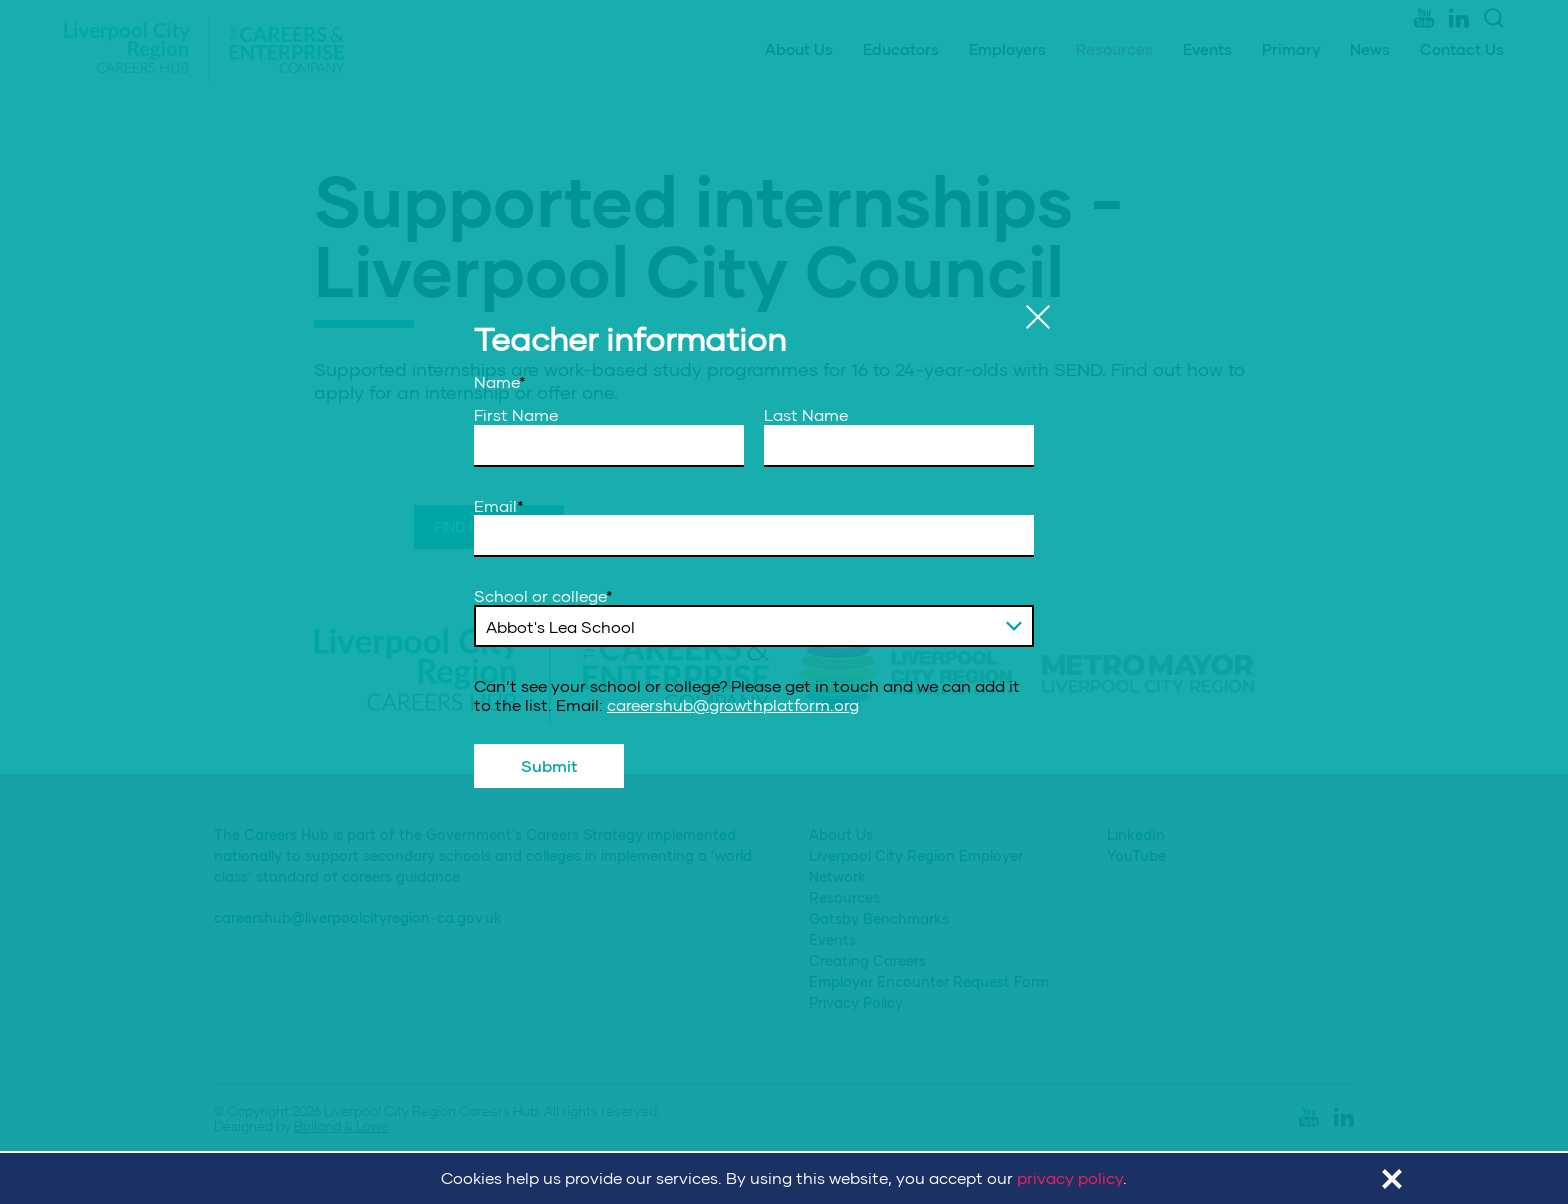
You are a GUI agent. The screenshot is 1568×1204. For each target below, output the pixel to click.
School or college (543, 596)
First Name (516, 415)
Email (499, 506)
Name (500, 382)
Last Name (806, 415)
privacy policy (1070, 1177)
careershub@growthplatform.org (733, 704)
